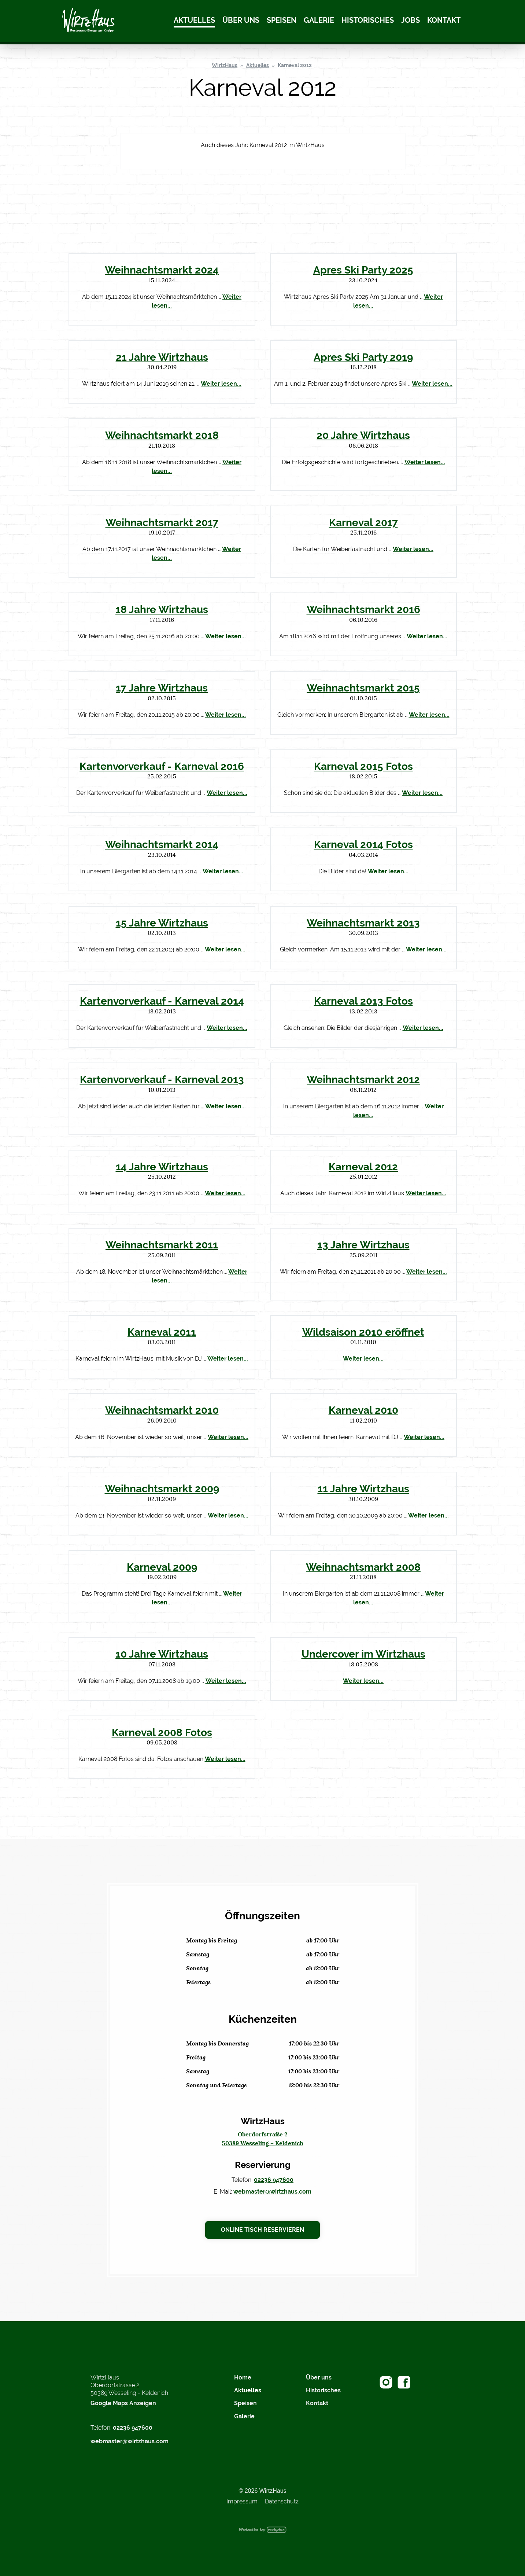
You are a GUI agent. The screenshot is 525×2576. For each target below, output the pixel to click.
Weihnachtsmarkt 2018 (162, 435)
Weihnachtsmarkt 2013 (363, 923)
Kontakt (444, 20)
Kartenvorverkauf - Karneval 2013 (162, 1079)
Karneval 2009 (162, 1567)
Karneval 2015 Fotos (363, 766)
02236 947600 (273, 2179)
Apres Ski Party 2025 (363, 270)
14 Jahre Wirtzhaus (162, 1167)
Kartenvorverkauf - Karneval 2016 (162, 766)
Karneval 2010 (363, 1410)
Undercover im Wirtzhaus (363, 1654)
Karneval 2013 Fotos (363, 1001)
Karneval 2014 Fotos (363, 844)
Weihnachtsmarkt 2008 (363, 1567)
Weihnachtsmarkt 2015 (363, 688)
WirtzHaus (224, 65)
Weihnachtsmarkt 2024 (162, 270)
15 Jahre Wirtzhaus (162, 923)
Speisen (281, 20)
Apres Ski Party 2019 (363, 357)
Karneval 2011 (161, 1332)
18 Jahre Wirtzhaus (161, 609)
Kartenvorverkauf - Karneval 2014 (162, 1001)
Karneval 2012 (295, 65)
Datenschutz (282, 2501)
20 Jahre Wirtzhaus (363, 435)
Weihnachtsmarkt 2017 (162, 522)
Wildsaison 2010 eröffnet (363, 1332)
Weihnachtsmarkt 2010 (162, 1410)
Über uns (240, 20)
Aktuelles (194, 20)
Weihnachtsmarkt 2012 (363, 1079)
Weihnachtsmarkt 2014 (161, 844)
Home (242, 2377)
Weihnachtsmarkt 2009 (162, 1488)
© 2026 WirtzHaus (262, 2491)
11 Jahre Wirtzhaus (363, 1488)
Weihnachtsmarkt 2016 (363, 609)
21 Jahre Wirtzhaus (162, 357)
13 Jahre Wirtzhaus (363, 1245)
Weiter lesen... (221, 383)
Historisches (367, 20)
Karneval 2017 (363, 522)
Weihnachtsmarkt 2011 (162, 1245)
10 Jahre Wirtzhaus (161, 1654)
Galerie (319, 20)
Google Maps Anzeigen (123, 2403)
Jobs (410, 20)
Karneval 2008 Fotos (162, 1732)
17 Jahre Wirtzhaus (162, 688)
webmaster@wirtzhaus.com (272, 2191)
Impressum (242, 2501)
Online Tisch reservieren (262, 2229)
